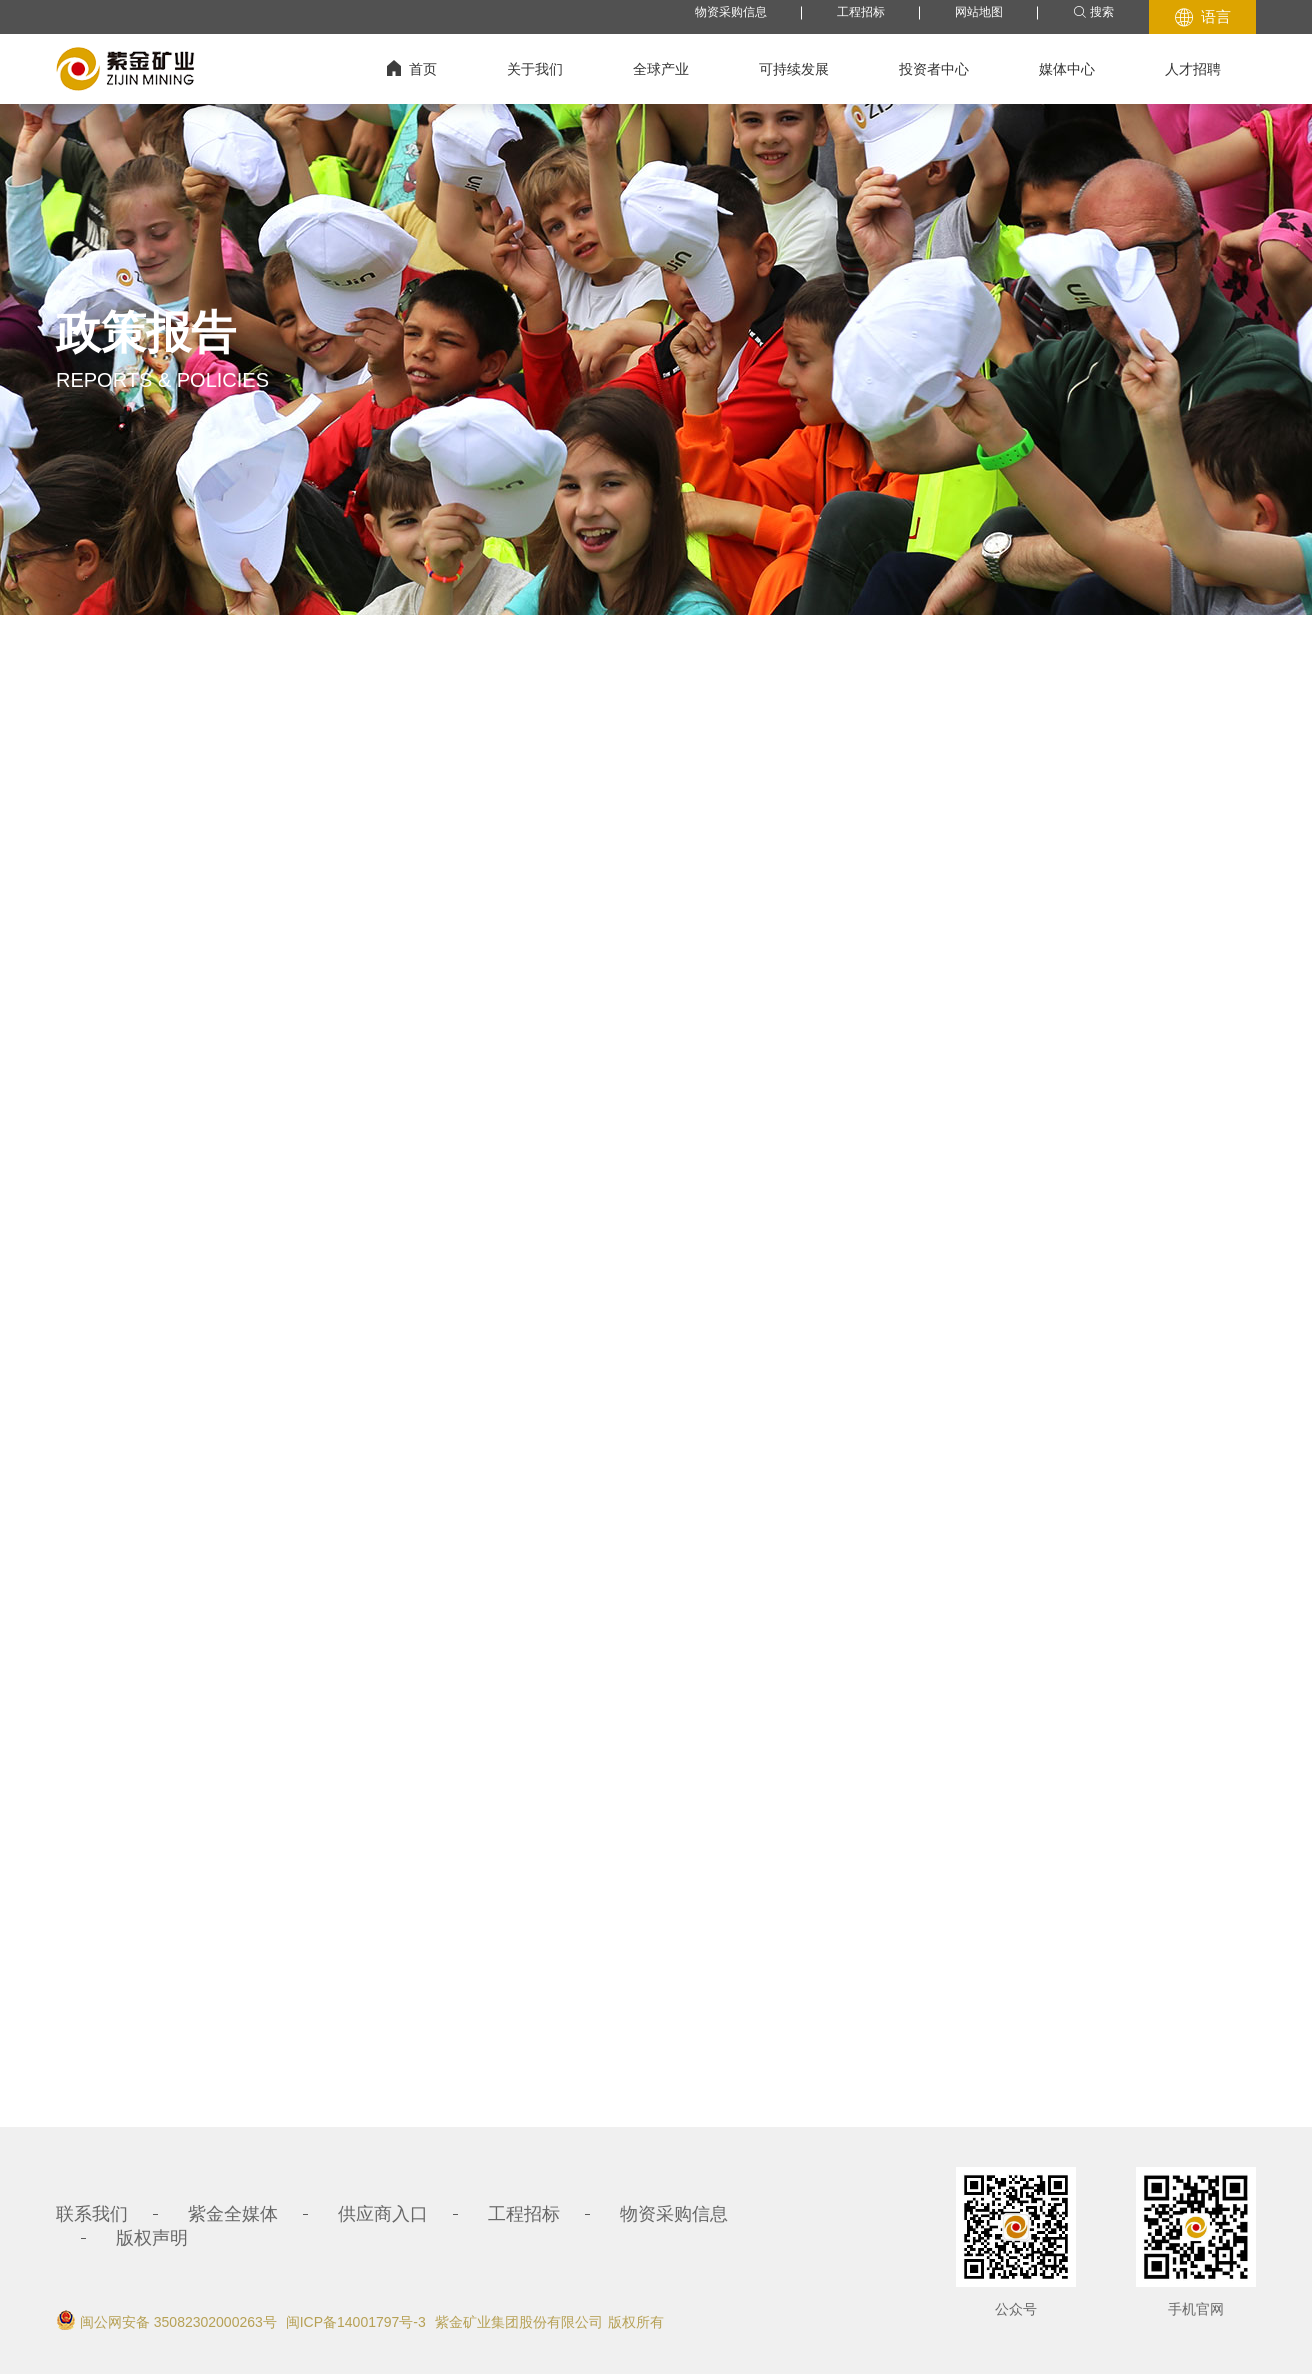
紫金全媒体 (233, 2214)
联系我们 (92, 2214)
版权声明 (152, 2238)
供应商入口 (383, 2214)
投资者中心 (934, 69)
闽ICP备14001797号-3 (356, 2322)
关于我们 (535, 69)
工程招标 (861, 12)
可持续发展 (794, 69)
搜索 (1093, 12)
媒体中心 (1067, 69)
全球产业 (661, 69)
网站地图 (979, 12)
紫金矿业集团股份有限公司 (519, 2322)
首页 (412, 68)
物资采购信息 (731, 12)
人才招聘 (1193, 69)
